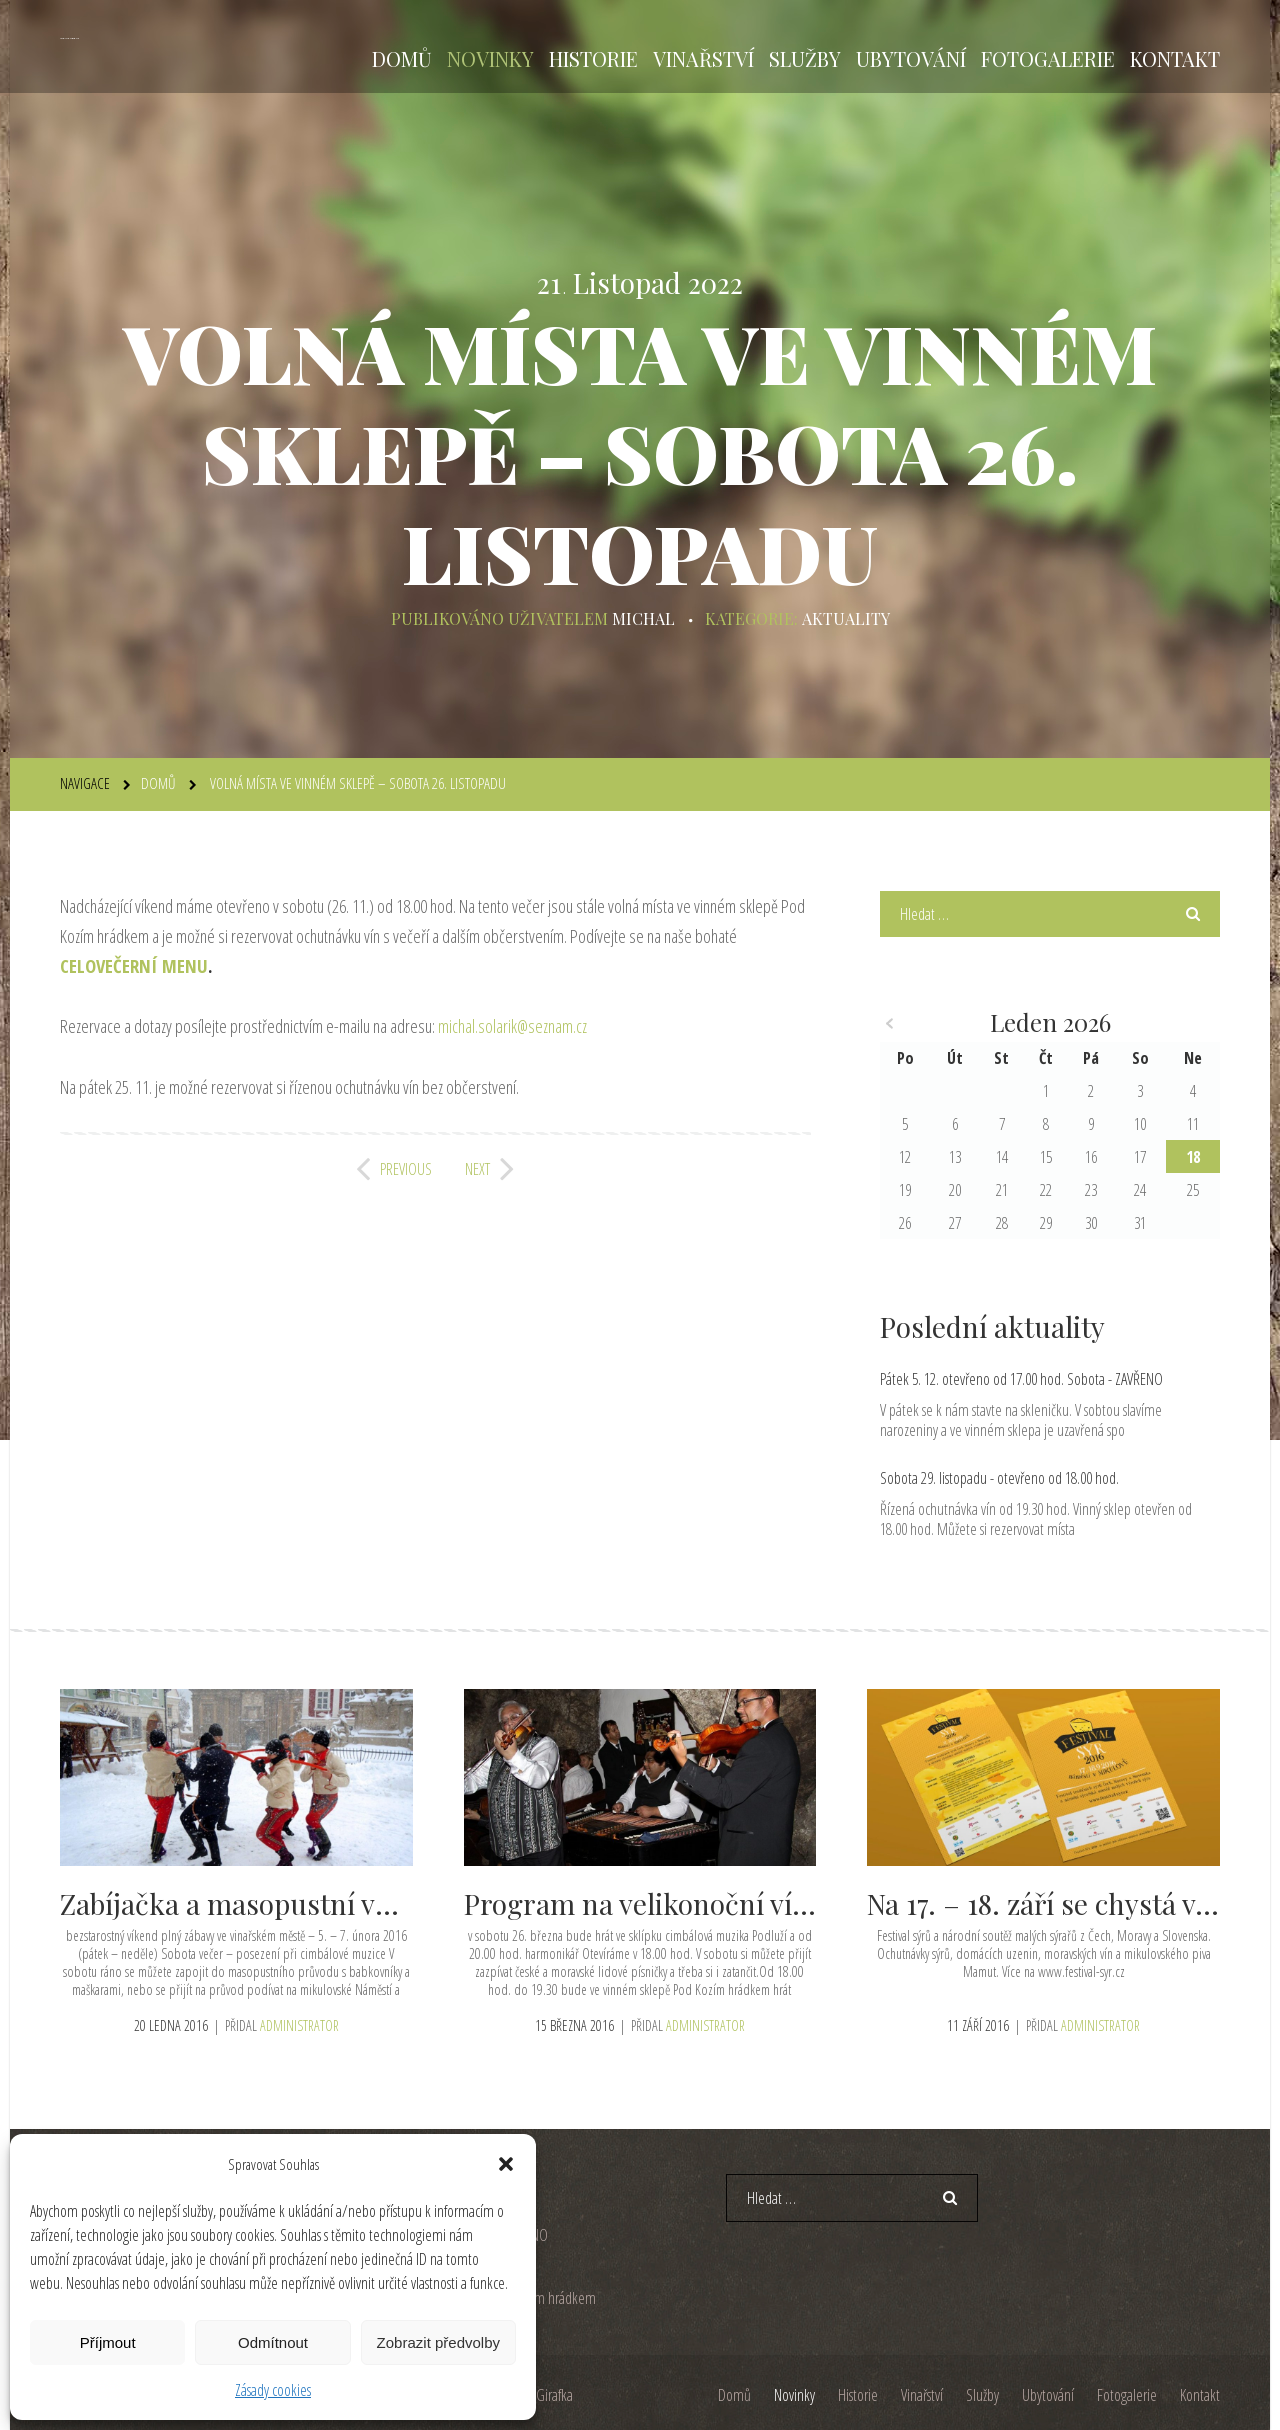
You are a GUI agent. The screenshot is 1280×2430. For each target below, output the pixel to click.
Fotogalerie (1048, 58)
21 (551, 283)
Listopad (627, 283)
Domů (402, 58)
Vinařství (703, 58)
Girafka (554, 2395)
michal (643, 618)
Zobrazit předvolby (438, 2342)
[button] (506, 2164)
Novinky (490, 58)
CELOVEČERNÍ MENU (134, 965)
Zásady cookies (273, 2390)
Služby (805, 58)
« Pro (890, 1024)
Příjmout (108, 2342)
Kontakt (1175, 58)
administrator (299, 2024)
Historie (593, 58)
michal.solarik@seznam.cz (512, 1026)
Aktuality (845, 618)
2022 (715, 283)
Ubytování (911, 58)
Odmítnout (273, 2342)
